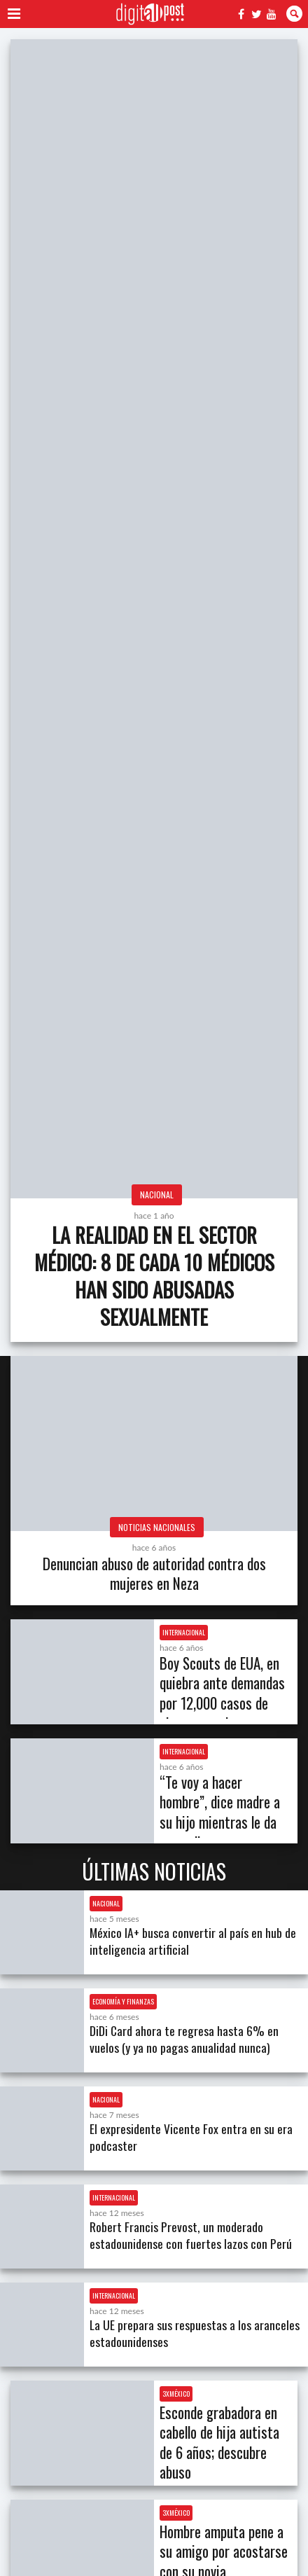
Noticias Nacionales (156, 1527)
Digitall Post (150, 14)
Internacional (183, 1632)
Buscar (294, 14)
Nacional (157, 1194)
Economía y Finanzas (123, 2001)
